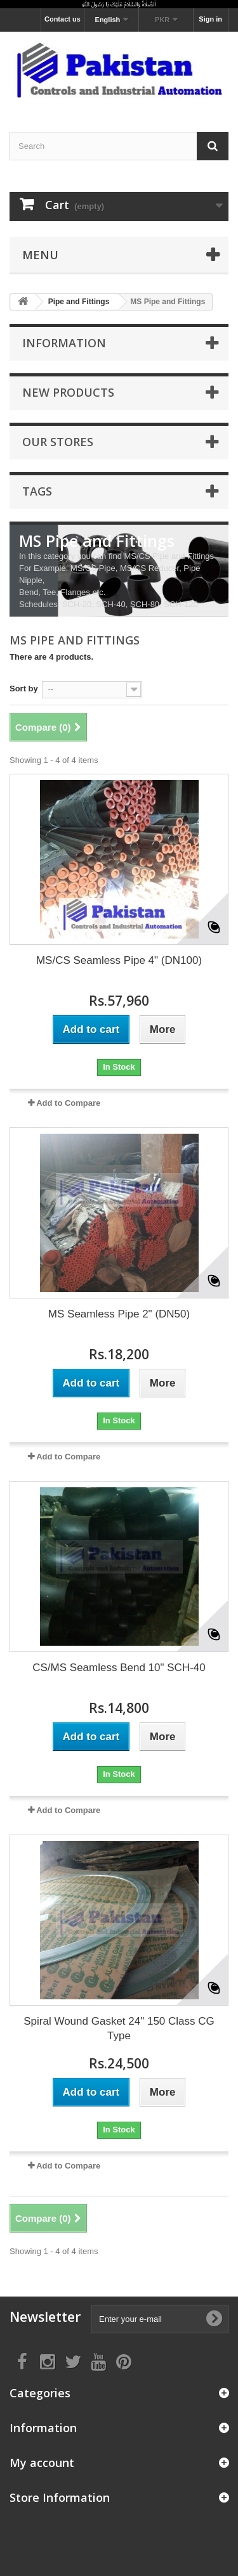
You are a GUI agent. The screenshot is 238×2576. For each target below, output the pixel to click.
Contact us (62, 19)
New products (68, 392)
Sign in (210, 19)
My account (42, 2462)
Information (64, 342)
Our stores (57, 441)
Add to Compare (68, 1103)
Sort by (24, 688)
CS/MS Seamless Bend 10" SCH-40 (118, 1668)
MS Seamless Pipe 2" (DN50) (119, 1314)
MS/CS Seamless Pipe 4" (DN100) (119, 960)
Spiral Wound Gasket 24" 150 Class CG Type (119, 2028)
